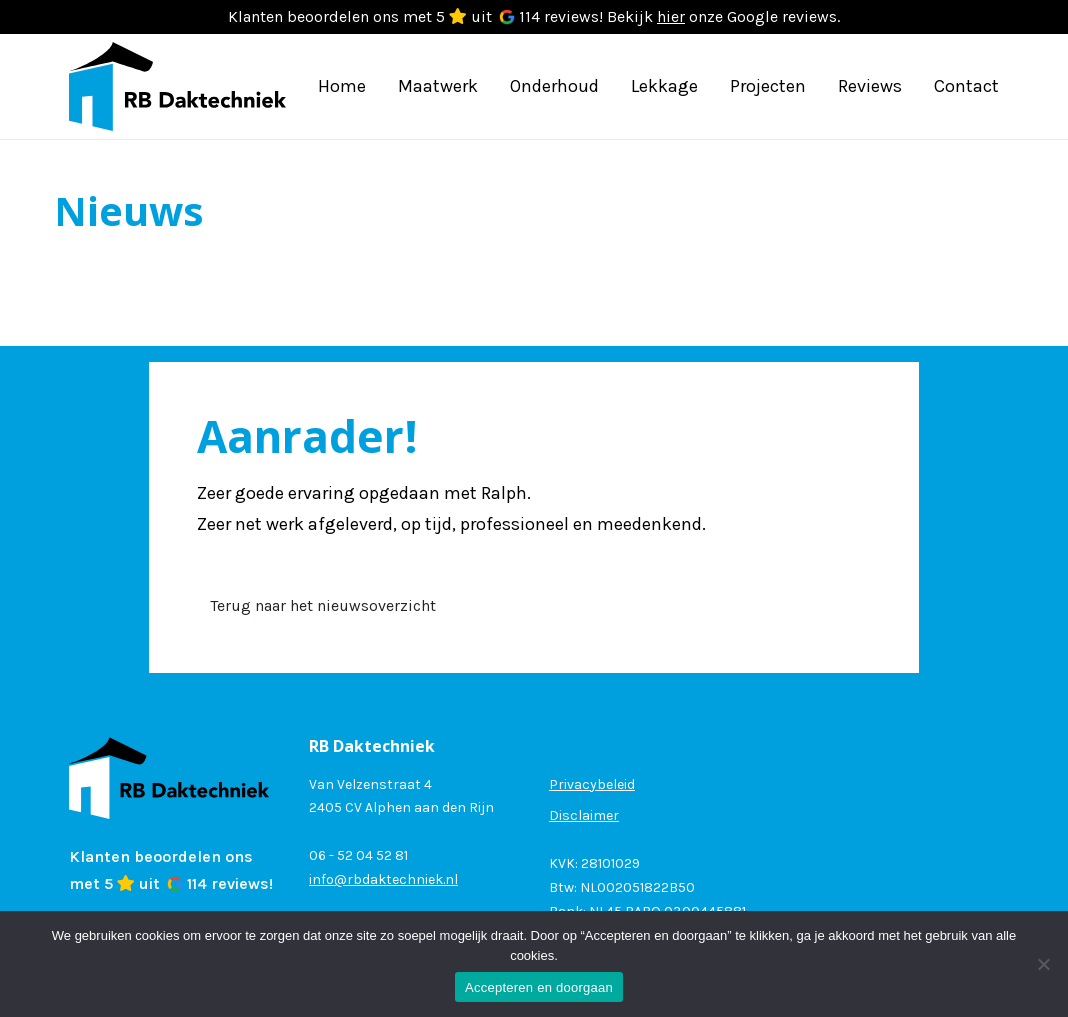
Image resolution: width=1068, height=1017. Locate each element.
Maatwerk (438, 86)
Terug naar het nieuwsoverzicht (323, 605)
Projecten (768, 86)
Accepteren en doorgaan (539, 987)
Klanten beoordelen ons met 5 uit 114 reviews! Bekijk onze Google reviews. (534, 16)
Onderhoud (554, 86)
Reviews (870, 86)
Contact (966, 86)
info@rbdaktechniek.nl (383, 879)
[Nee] (1043, 964)
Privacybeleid (592, 784)
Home (342, 86)
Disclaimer (584, 815)
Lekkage (664, 86)
